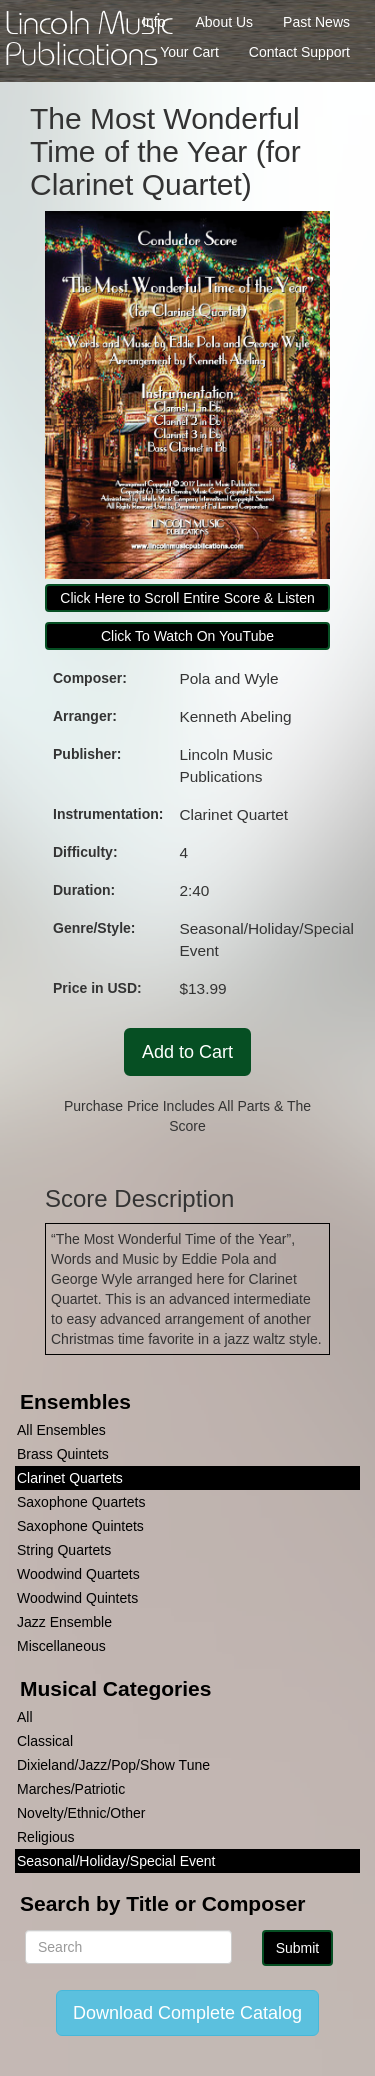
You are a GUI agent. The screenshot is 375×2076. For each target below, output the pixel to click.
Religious (46, 1837)
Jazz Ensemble (64, 1622)
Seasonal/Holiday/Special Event (116, 1861)
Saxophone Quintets (80, 1526)
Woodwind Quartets (78, 1574)
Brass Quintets (63, 1454)
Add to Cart (187, 1052)
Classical (45, 1741)
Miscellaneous (61, 1646)
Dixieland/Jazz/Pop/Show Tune (113, 1765)
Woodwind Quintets (77, 1598)
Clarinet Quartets (70, 1478)
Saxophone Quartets (81, 1502)
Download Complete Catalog (187, 2013)
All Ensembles (61, 1430)
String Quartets (64, 1550)
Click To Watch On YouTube (187, 636)
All (25, 1717)
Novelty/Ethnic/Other (81, 1813)
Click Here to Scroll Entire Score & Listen (187, 598)
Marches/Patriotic (71, 1789)
